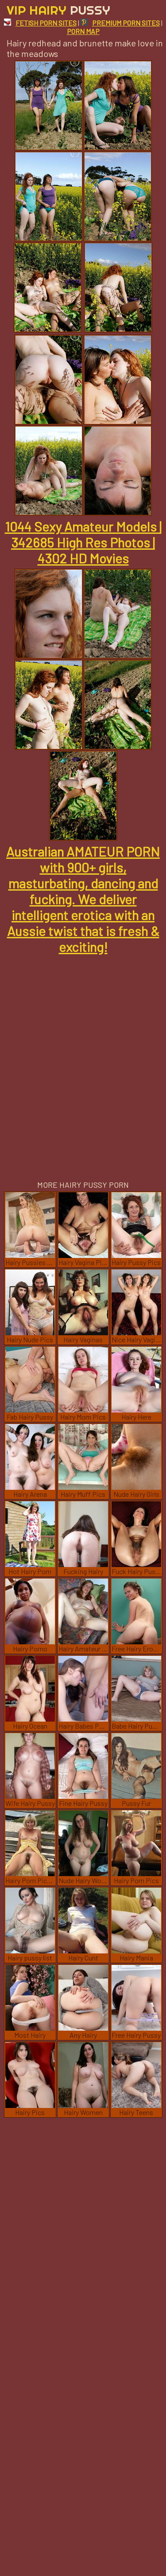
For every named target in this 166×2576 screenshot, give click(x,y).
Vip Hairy (58, 10)
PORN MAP (83, 31)
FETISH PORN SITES (40, 23)
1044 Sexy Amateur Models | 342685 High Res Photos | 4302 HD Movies (83, 542)
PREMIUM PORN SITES (120, 23)
